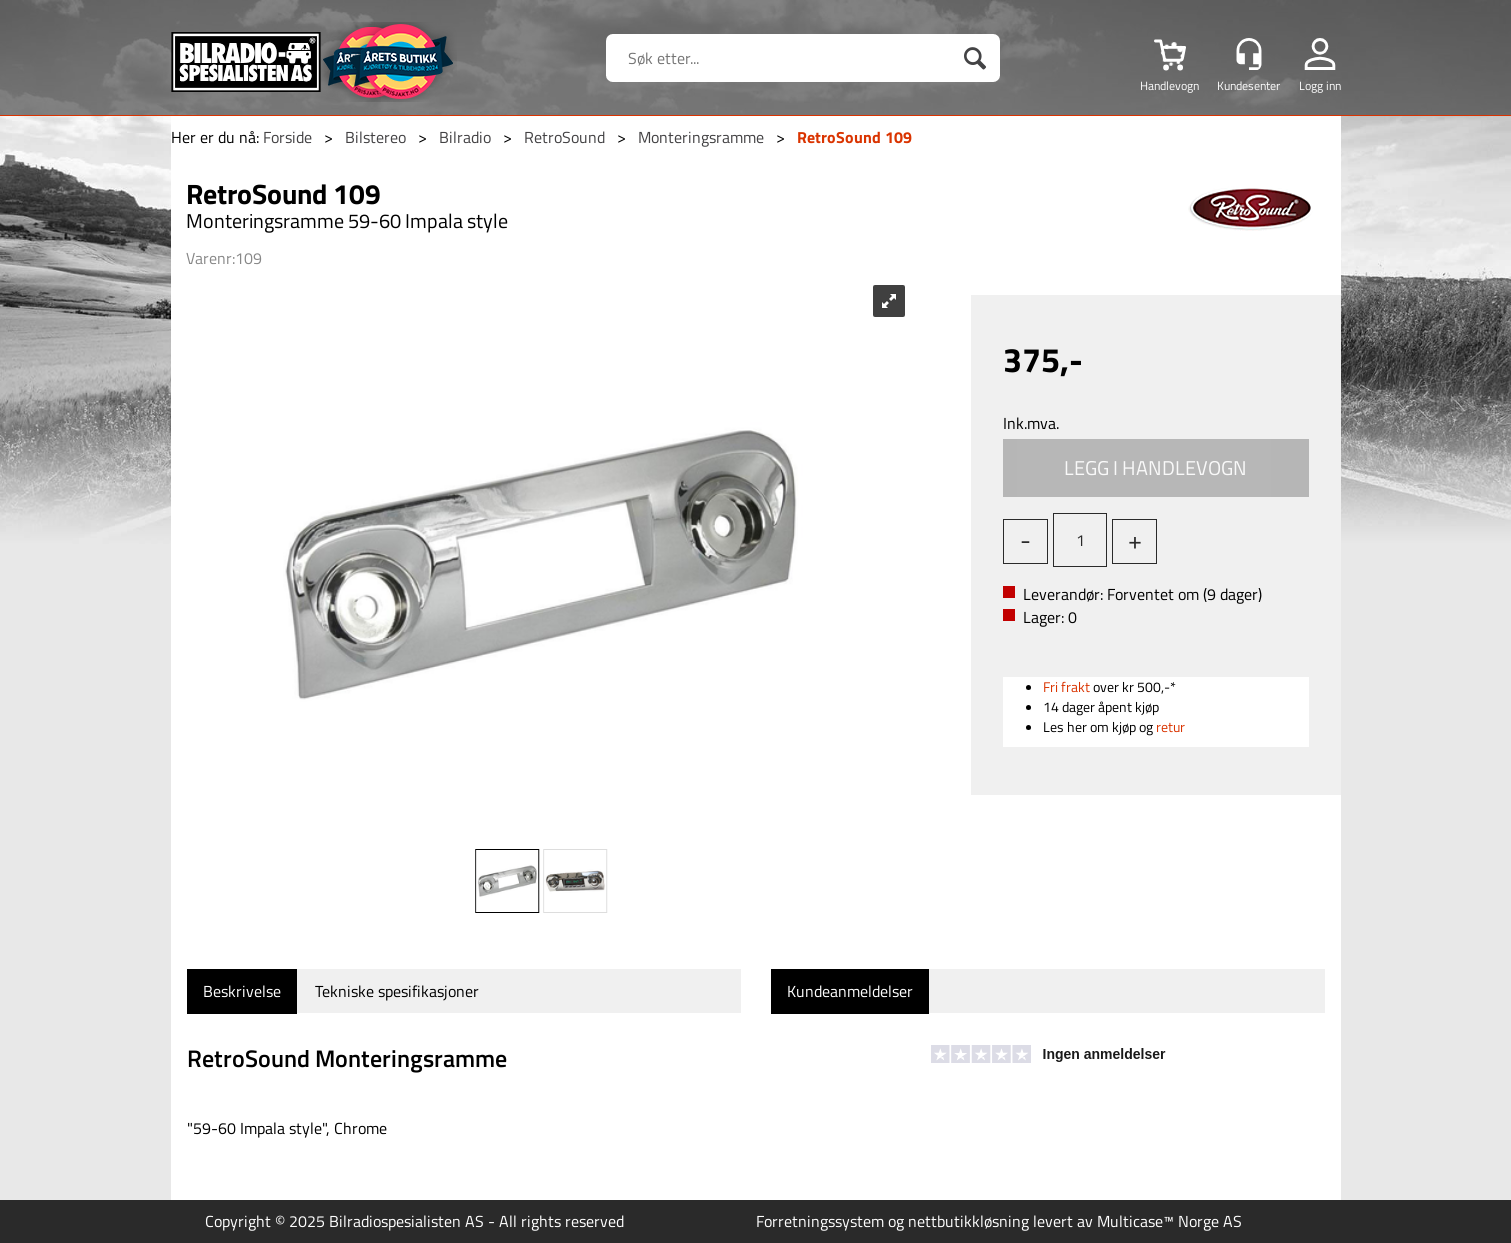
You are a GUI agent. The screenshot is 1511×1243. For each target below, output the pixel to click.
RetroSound (564, 137)
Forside (287, 137)
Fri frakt (1066, 686)
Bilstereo (375, 137)
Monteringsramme (701, 137)
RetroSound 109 (854, 137)
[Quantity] (1080, 540)
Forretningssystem (820, 1221)
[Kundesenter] (1249, 54)
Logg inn (1320, 85)
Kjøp (1156, 468)
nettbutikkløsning (968, 1221)
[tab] (242, 991)
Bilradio (465, 137)
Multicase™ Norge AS (1169, 1221)
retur (1170, 726)
